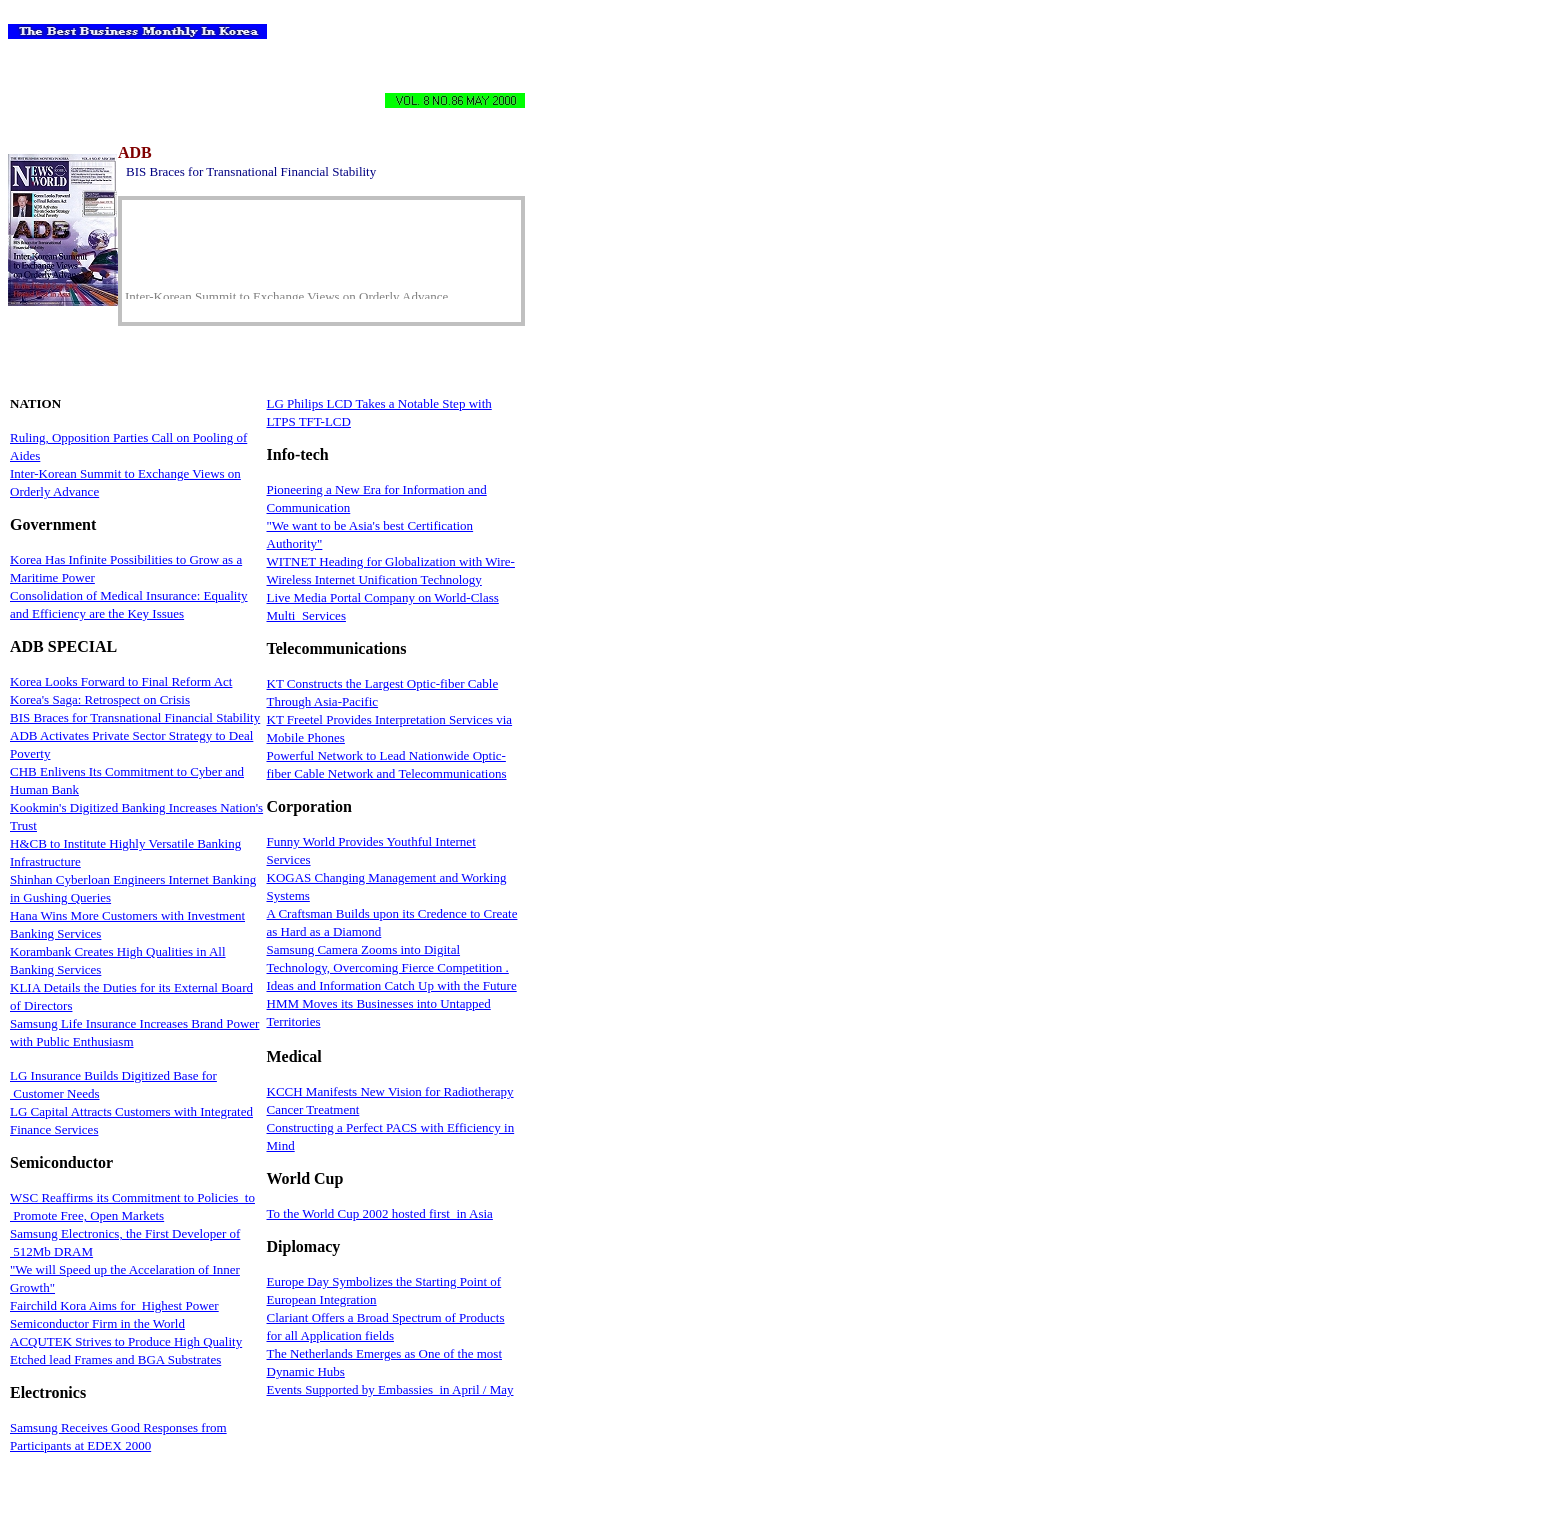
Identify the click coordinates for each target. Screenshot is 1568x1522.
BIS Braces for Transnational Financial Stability (135, 717)
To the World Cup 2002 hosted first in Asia (380, 1213)
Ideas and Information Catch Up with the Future (392, 985)
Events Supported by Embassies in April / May (390, 1389)
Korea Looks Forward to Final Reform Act (121, 681)
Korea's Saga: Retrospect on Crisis (100, 699)
